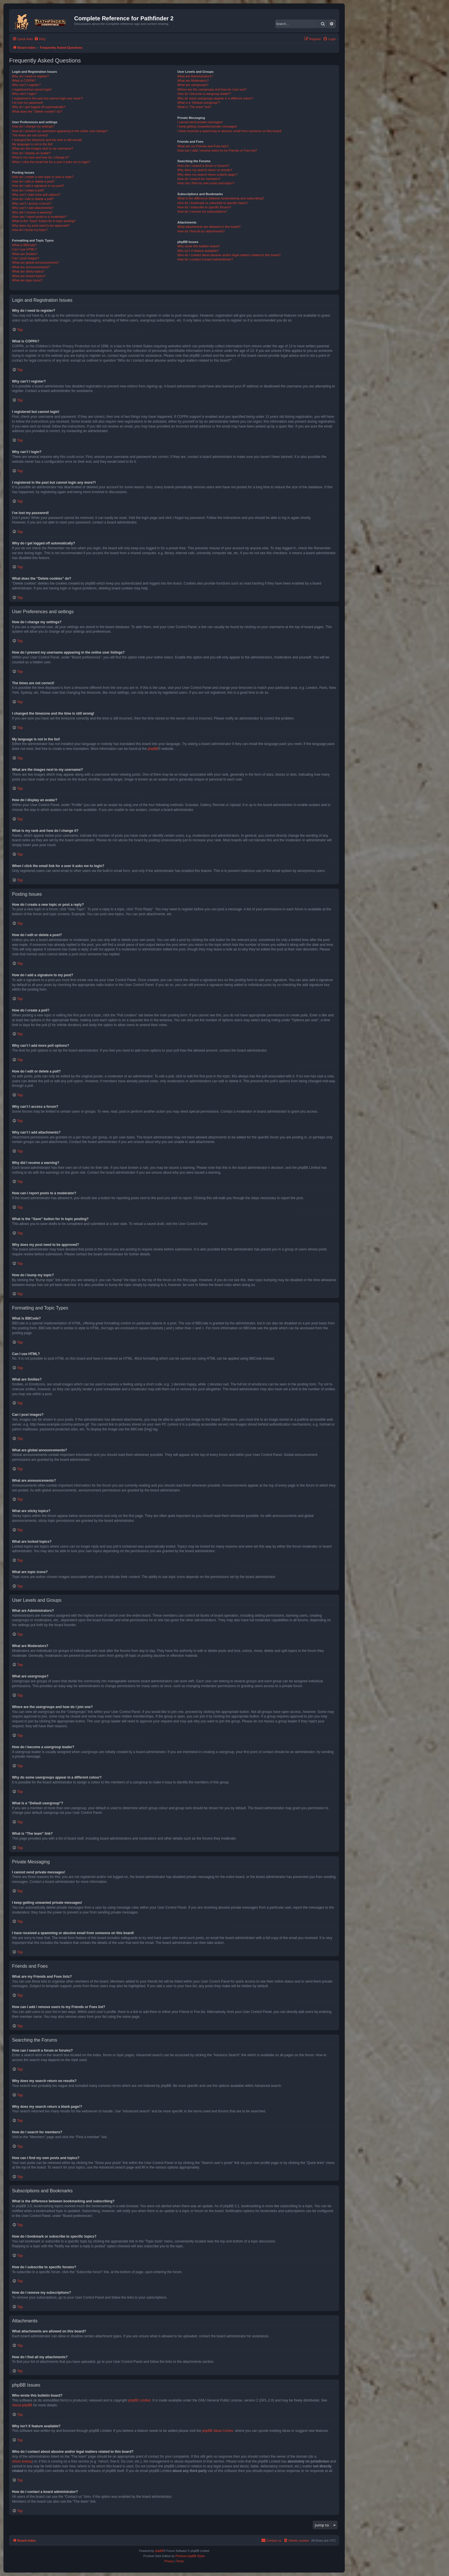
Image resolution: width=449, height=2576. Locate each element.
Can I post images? (25, 258)
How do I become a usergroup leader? (204, 93)
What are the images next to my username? (42, 148)
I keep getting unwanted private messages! (207, 126)
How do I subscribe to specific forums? (204, 207)
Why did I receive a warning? (32, 212)
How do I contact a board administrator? (205, 259)
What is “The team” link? (194, 107)
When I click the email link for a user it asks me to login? (51, 162)
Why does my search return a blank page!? (207, 174)
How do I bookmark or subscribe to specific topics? (212, 203)
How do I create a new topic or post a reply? (43, 177)
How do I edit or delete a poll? (33, 199)
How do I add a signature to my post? (38, 185)
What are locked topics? (29, 276)
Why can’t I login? (24, 93)
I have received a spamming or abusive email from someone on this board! (229, 131)
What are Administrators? (195, 76)
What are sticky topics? (28, 271)
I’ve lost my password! (27, 102)
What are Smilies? (25, 254)
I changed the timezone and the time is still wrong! (47, 140)
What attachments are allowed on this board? (209, 226)
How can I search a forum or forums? (203, 165)
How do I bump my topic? (30, 230)
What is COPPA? (24, 80)
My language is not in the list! (32, 144)
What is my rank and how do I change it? (40, 157)
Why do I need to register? (30, 76)
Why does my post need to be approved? (41, 225)
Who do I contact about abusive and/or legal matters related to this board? (229, 255)
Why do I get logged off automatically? (38, 107)
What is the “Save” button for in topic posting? (44, 221)
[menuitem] (40, 39)
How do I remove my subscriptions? (202, 211)
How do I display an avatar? (31, 153)
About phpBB (22, 2405)
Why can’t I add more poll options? (36, 194)
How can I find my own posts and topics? (205, 183)
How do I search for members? (198, 179)
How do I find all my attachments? (200, 231)
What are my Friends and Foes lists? (203, 146)
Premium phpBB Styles (190, 2556)
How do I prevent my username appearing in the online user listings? (60, 131)
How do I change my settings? (33, 126)
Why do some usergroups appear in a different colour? (215, 98)
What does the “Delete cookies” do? (37, 111)
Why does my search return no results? (204, 170)
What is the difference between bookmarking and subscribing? (220, 198)
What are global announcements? (35, 262)
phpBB (153, 749)
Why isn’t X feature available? (198, 250)
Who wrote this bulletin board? (198, 246)
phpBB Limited (139, 2400)
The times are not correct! (30, 135)
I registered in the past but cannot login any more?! (47, 98)
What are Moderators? (192, 80)
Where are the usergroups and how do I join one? (212, 89)
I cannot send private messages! (199, 122)
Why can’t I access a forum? (32, 203)
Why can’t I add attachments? (33, 207)
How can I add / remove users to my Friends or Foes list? (217, 150)
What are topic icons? (27, 280)
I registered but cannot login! (32, 89)
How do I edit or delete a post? (33, 181)
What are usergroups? (192, 85)
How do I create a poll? (28, 190)
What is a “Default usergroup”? (198, 102)
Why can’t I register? (26, 85)
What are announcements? (31, 267)
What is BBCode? (24, 245)
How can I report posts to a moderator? (39, 216)
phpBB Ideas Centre (217, 2431)
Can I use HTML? (24, 249)
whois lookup (22, 2461)
